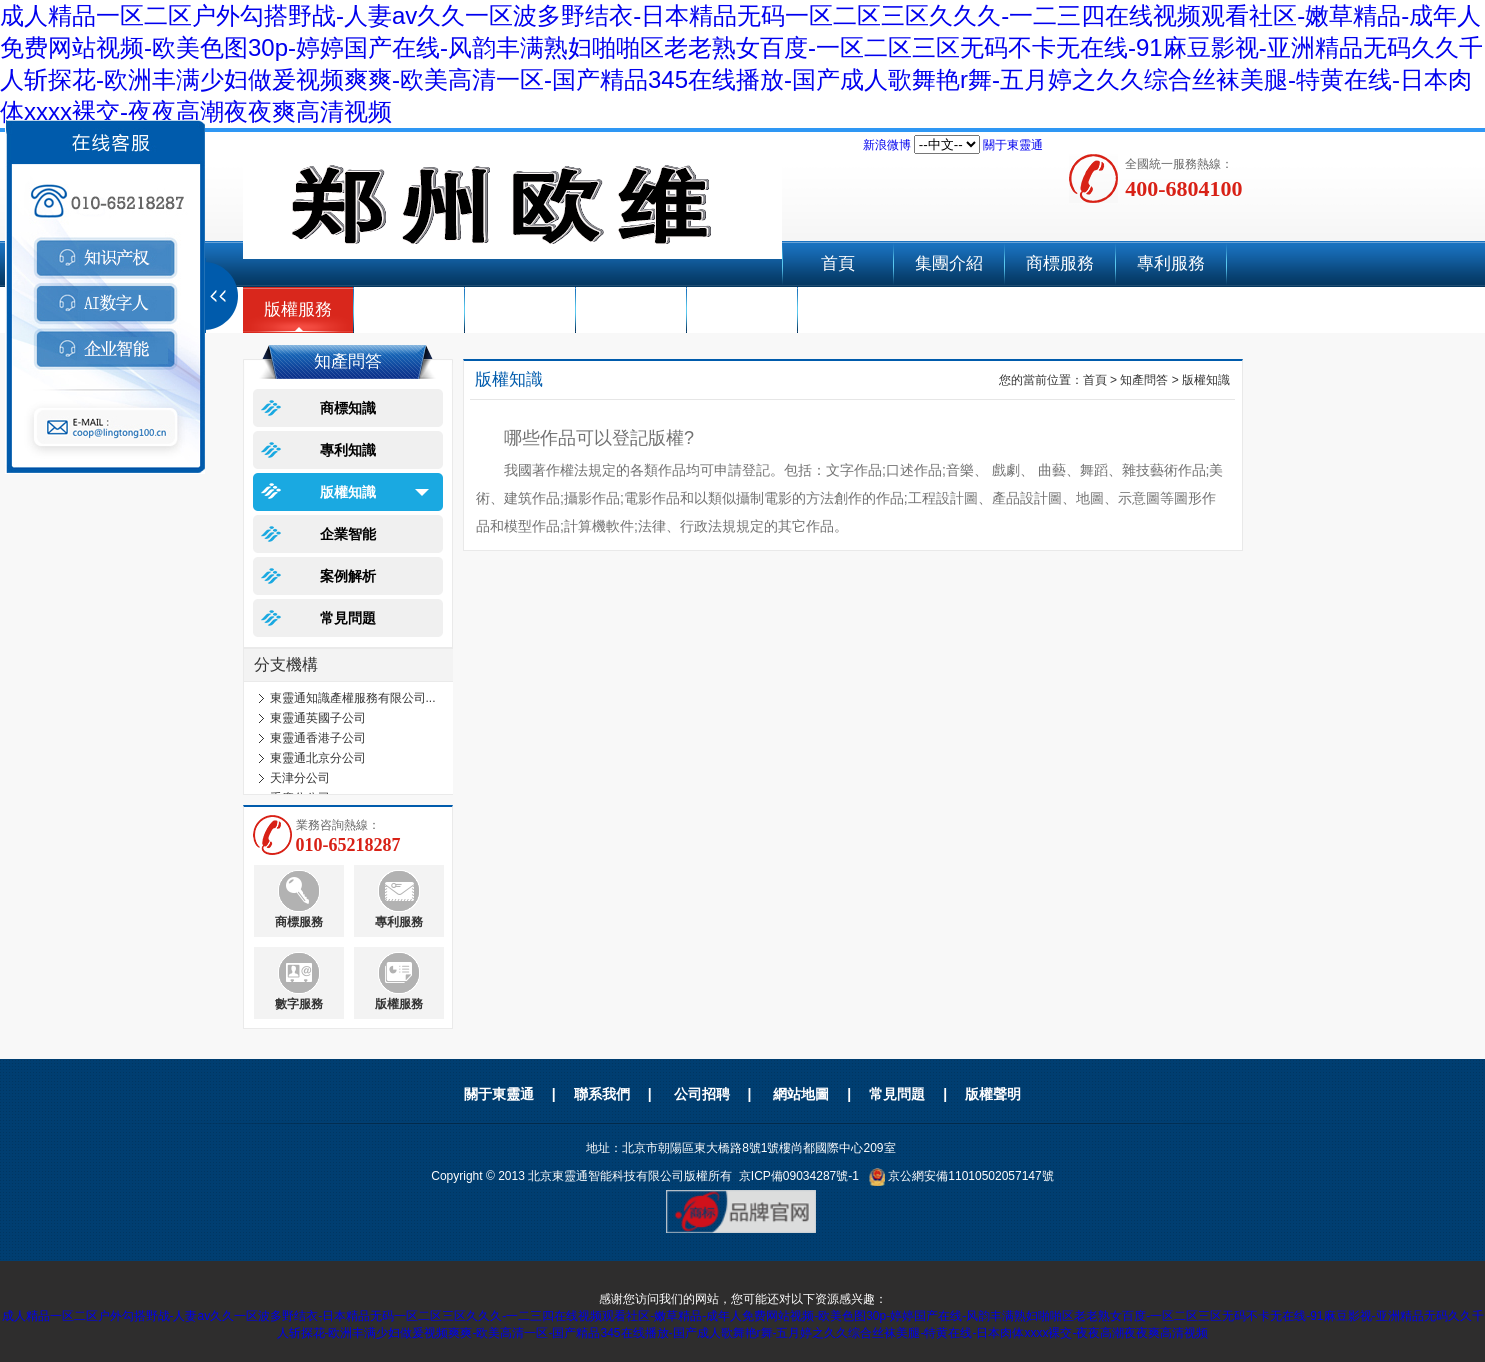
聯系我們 (742, 309)
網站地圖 (801, 1094)
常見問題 (348, 618)
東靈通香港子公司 (318, 738)
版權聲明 (993, 1094)
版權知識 (348, 492)
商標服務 (1060, 263)
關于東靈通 (1013, 145)
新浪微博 (887, 145)
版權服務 (298, 309)
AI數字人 (408, 309)
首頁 (838, 263)
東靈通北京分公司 (318, 758)
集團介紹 (949, 263)
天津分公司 (300, 778)
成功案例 (631, 309)
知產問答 (1144, 380)
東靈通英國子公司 (318, 718)
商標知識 (348, 408)
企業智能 (520, 309)
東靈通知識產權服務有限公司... (353, 698)
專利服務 (1171, 263)
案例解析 (348, 576)
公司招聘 (702, 1094)
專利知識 (348, 450)
